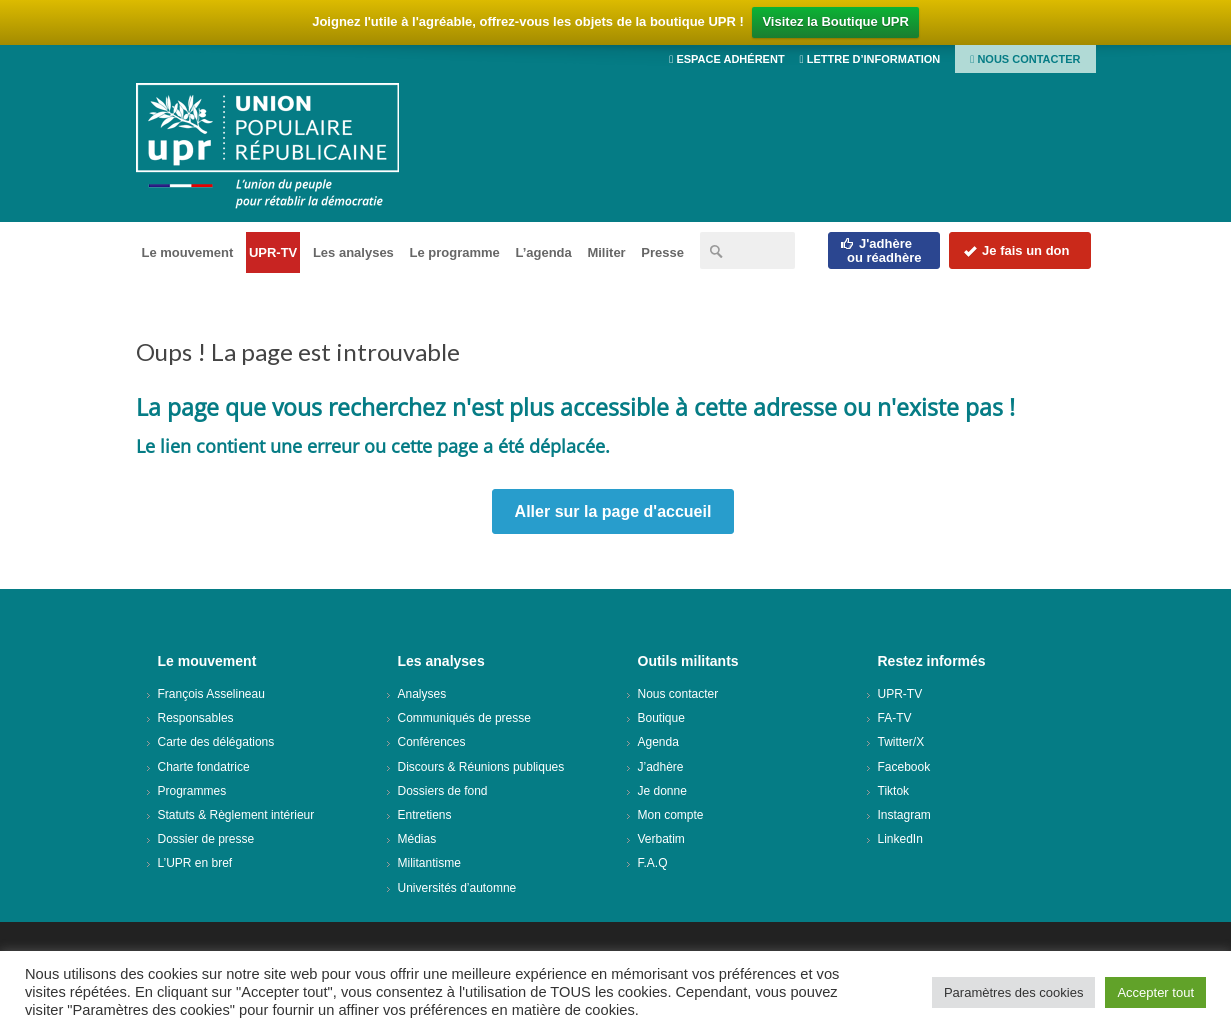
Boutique (661, 718)
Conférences (432, 742)
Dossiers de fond (443, 791)
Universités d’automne (457, 888)
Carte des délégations (216, 742)
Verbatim (661, 839)
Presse (662, 252)
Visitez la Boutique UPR (835, 21)
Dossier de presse (206, 839)
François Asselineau (211, 694)
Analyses (422, 694)
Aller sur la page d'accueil (613, 511)
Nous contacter (1025, 59)
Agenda (658, 742)
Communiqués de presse (464, 718)
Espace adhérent (726, 59)
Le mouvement (188, 252)
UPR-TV (273, 252)
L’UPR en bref (195, 863)
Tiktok (894, 791)
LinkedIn (900, 839)
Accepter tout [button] (1155, 992)
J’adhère (661, 767)
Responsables (196, 718)
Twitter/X (901, 742)
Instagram (904, 815)
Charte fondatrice (204, 767)
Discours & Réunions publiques (481, 767)
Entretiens (425, 815)
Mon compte (671, 815)
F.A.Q (653, 863)
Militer (606, 252)
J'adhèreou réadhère (880, 250)
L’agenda (543, 252)
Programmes (192, 791)
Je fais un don (1016, 250)
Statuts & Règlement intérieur (236, 815)
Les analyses (353, 252)
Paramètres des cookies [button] (1013, 992)
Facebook (904, 767)
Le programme (454, 252)
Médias (417, 839)
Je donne (662, 791)
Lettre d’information (870, 59)
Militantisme (429, 863)
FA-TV (895, 718)
